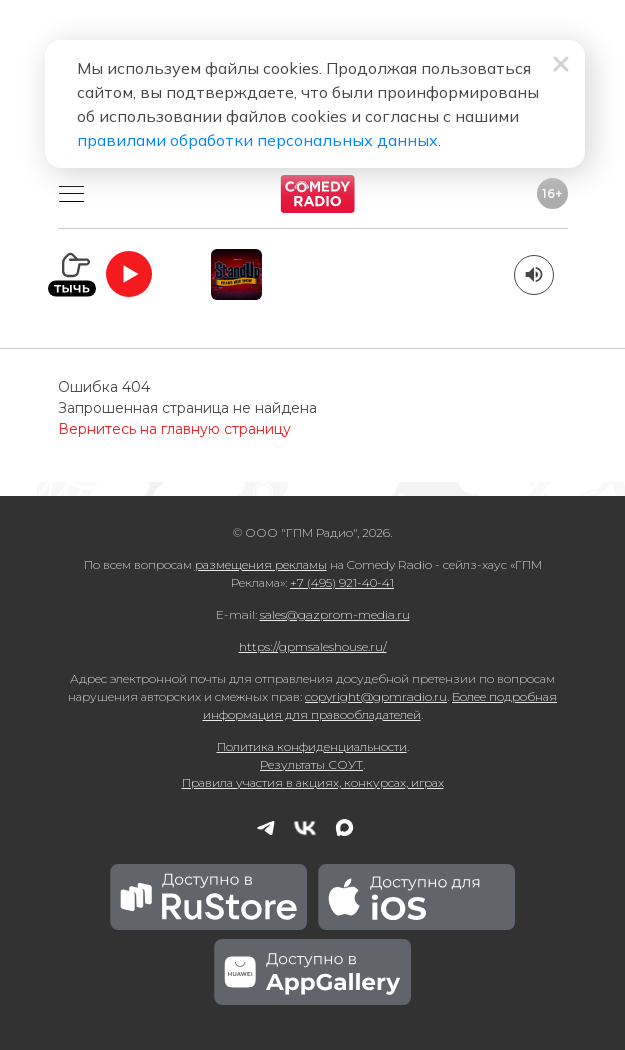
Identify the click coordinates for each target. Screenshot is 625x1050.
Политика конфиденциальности (312, 746)
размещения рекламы (261, 564)
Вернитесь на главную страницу (174, 429)
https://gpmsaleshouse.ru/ (313, 646)
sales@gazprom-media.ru (335, 614)
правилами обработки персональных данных (257, 140)
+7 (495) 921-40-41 (342, 582)
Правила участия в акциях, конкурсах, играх (313, 782)
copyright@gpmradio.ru (376, 696)
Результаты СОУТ (311, 764)
